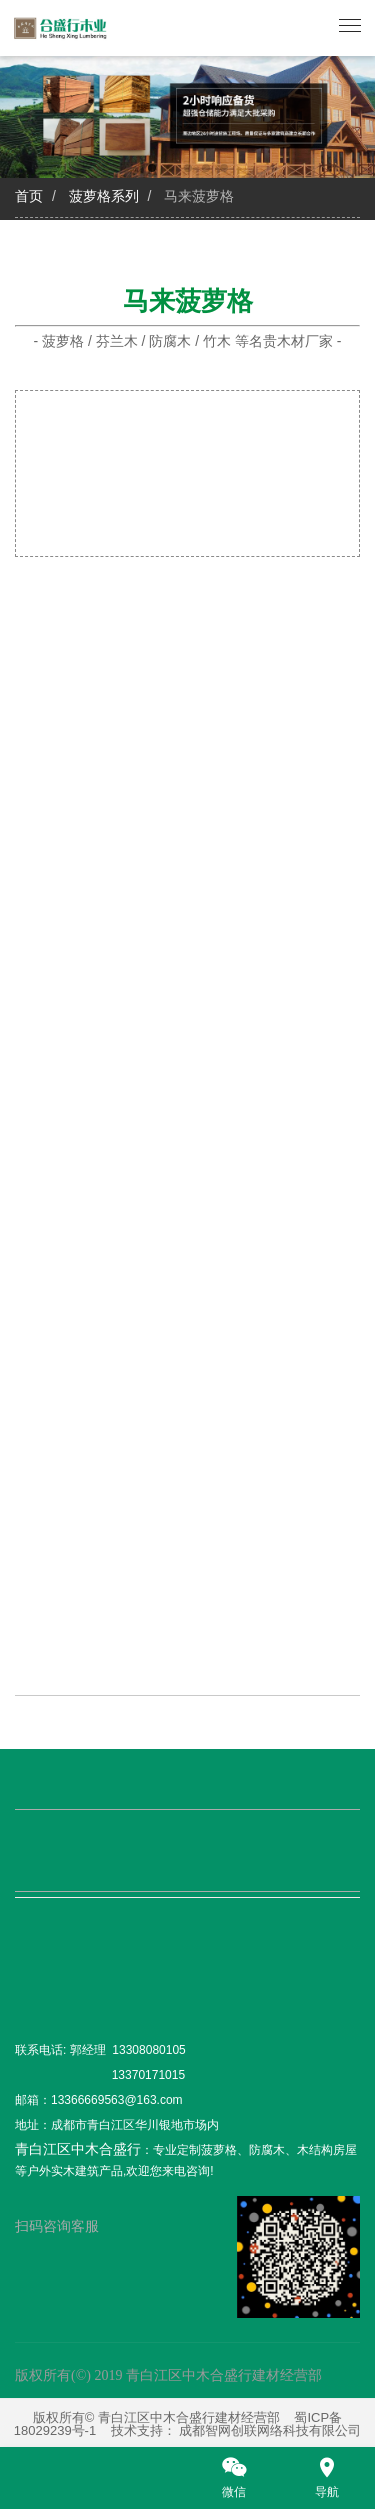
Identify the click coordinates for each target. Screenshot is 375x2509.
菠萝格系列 (104, 196)
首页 (29, 196)
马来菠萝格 (199, 196)
